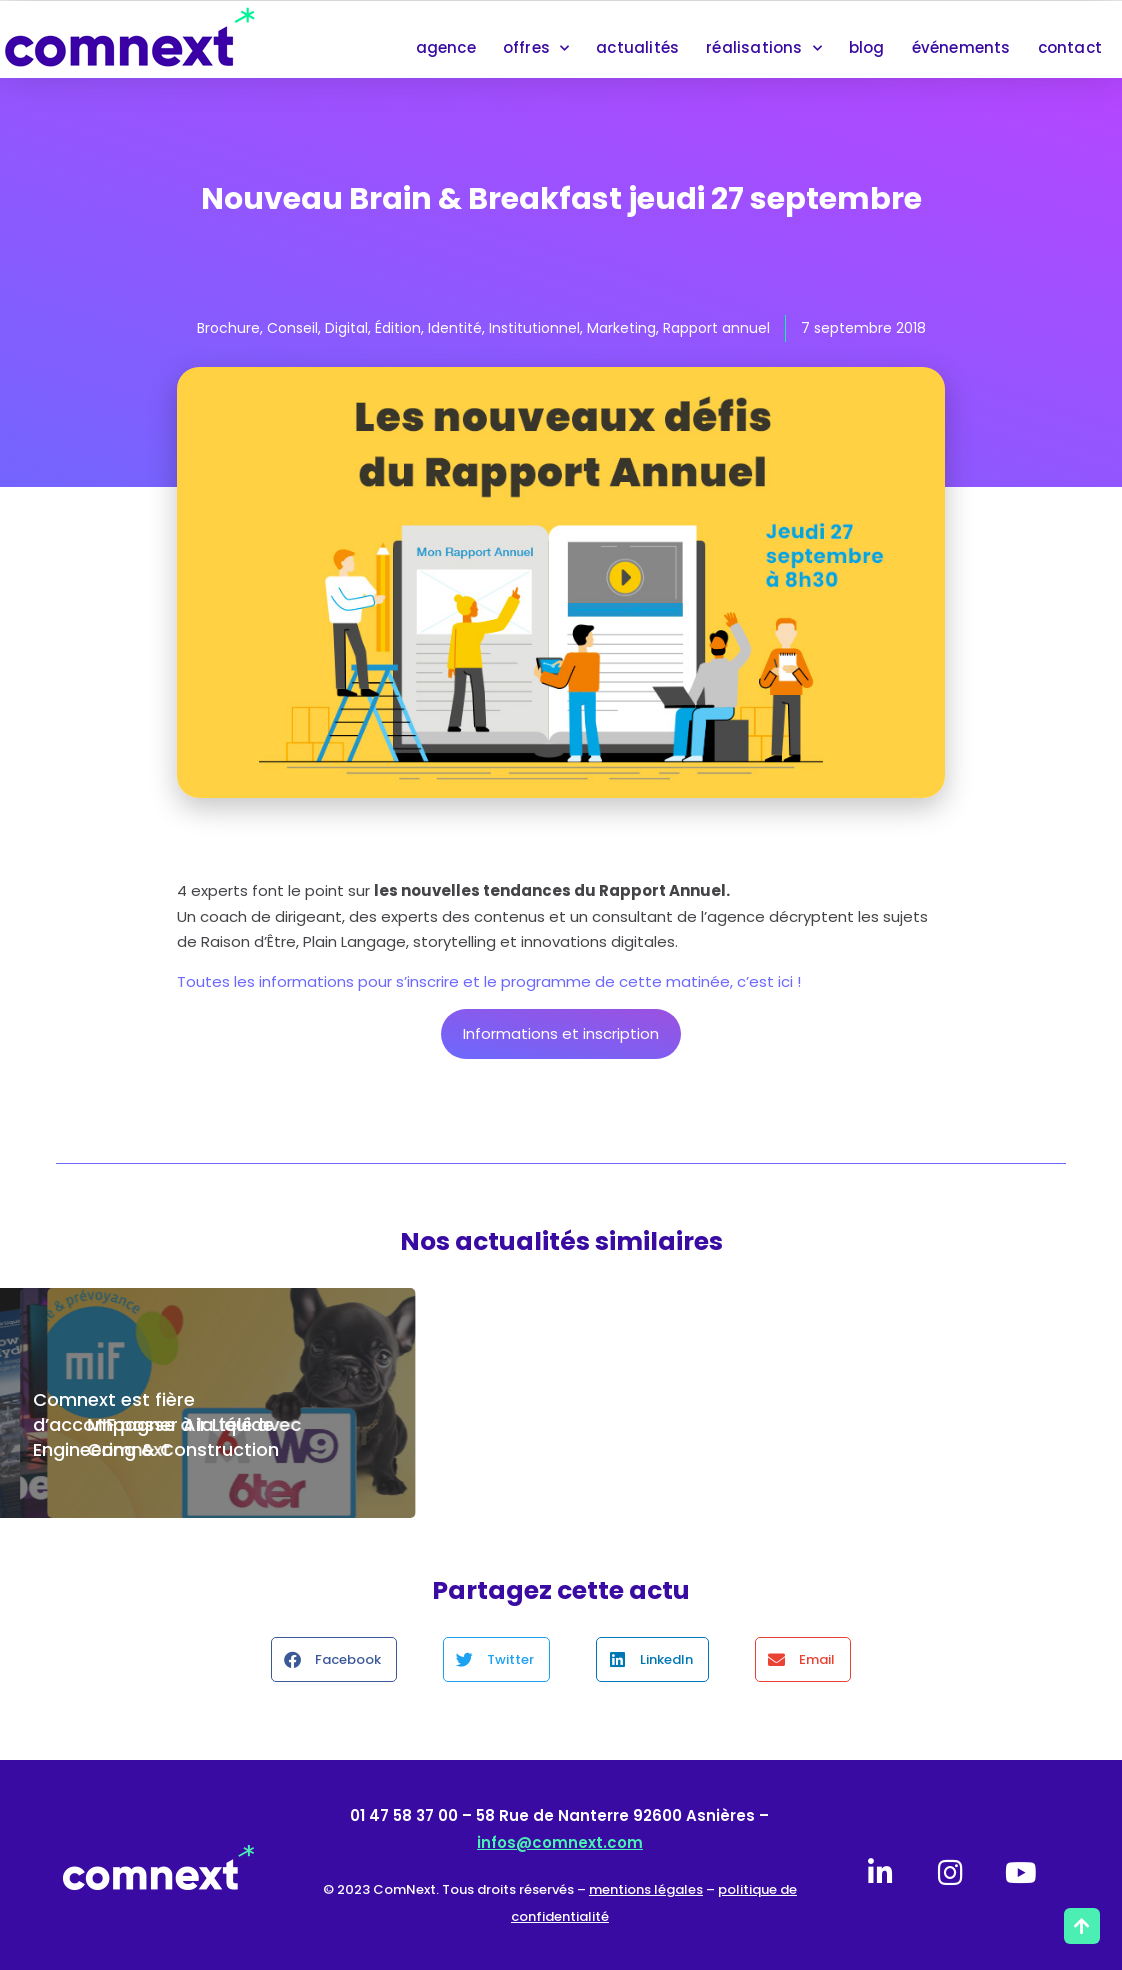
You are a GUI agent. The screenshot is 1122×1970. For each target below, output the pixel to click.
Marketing (621, 328)
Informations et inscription (561, 1033)
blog (867, 47)
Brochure (228, 328)
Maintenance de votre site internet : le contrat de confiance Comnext (530, 1424)
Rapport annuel (716, 328)
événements (961, 47)
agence (446, 47)
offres (536, 48)
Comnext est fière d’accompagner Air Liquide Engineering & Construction (156, 1424)
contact (1070, 47)
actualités (637, 47)
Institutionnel (534, 328)
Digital (346, 328)
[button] (334, 1659)
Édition (398, 328)
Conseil (292, 328)
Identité (455, 328)
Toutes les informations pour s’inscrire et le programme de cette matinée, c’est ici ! (489, 981)
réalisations (764, 48)
